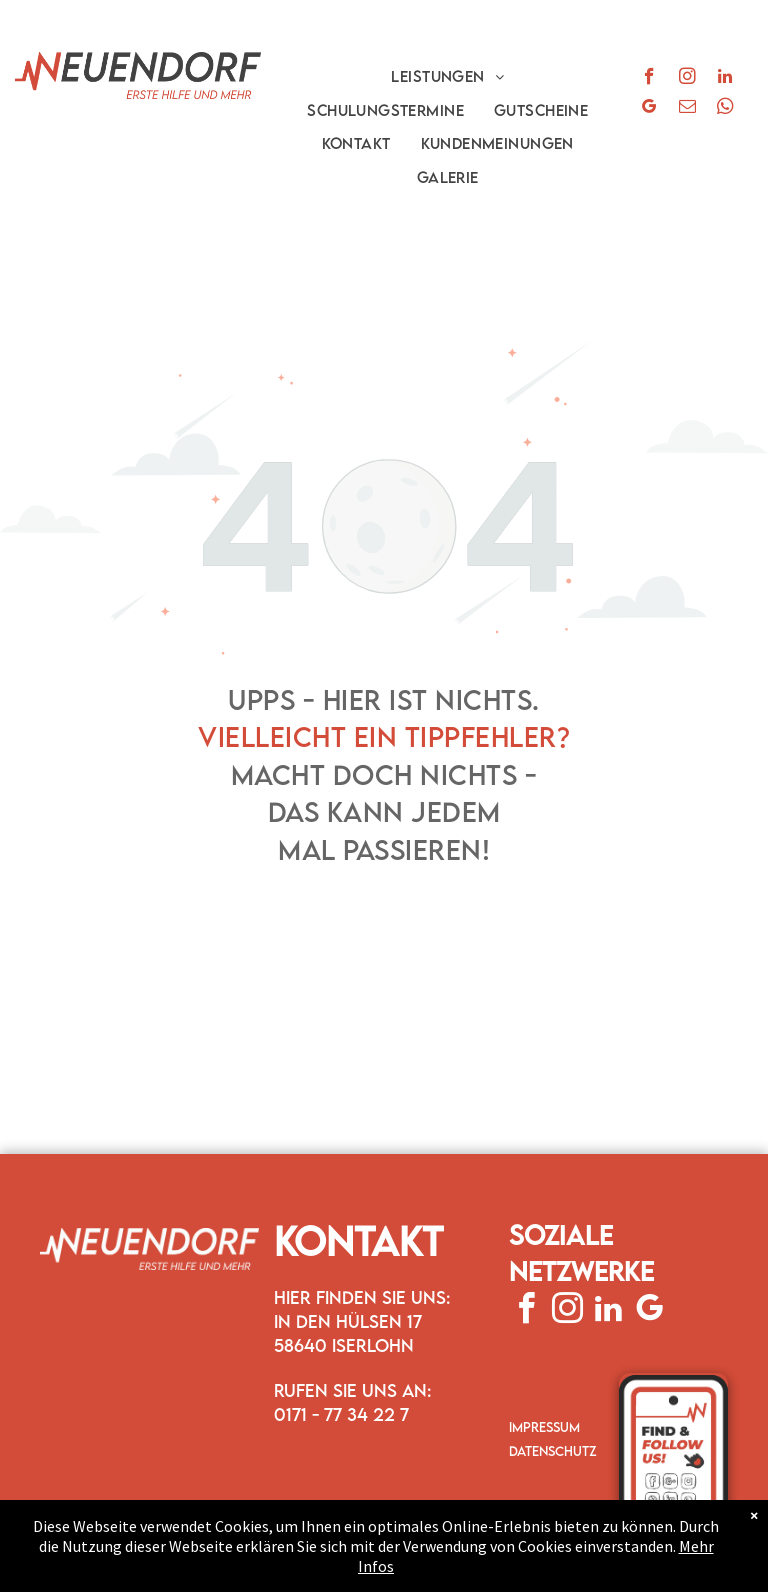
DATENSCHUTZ (553, 1451)
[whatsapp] (725, 109)
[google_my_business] (649, 109)
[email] (687, 109)
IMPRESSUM (544, 1427)
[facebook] (649, 79)
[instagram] (687, 79)
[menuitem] (447, 76)
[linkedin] (725, 79)
